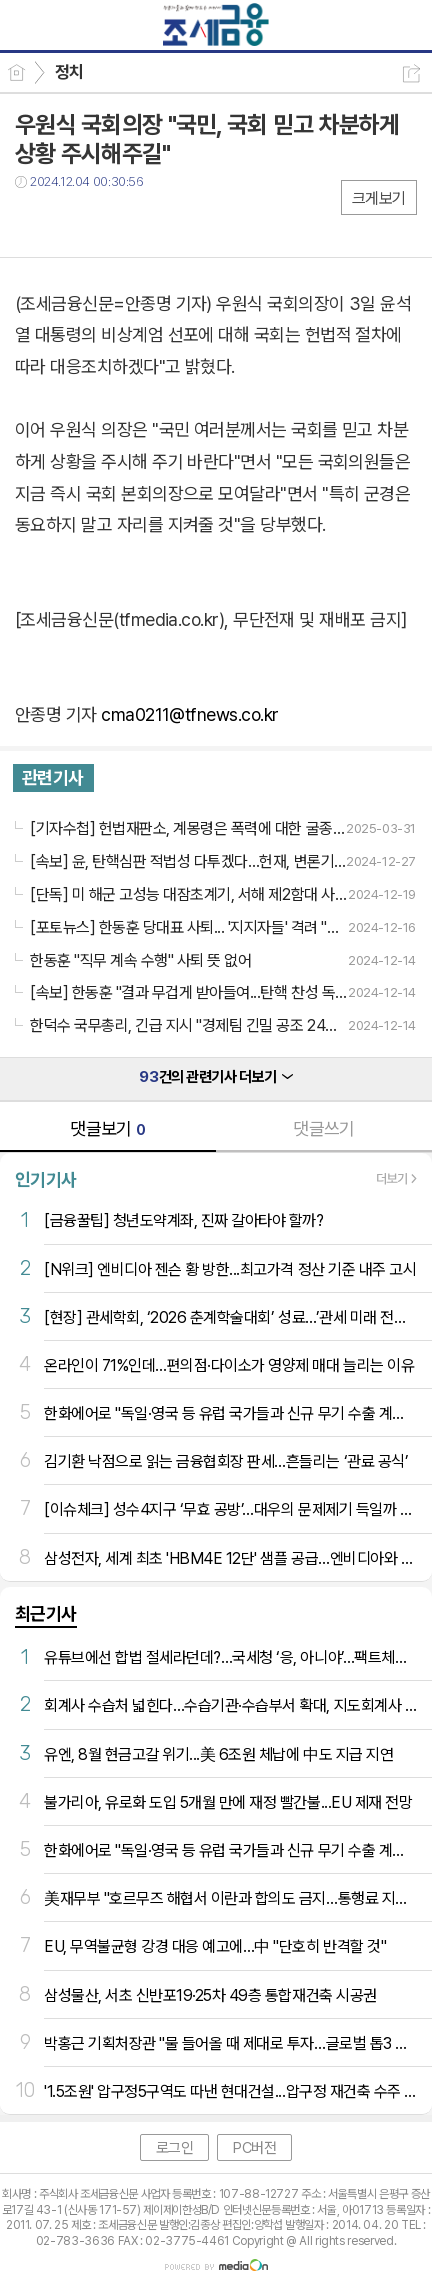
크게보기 (379, 198)
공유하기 (411, 73)
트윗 (72, 222)
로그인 (175, 2148)
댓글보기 (108, 1128)
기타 (152, 222)
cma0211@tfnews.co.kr (189, 714)
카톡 (112, 222)
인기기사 (46, 1179)
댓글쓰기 (324, 1128)
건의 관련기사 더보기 (215, 1077)
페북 (32, 222)
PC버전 (254, 2148)
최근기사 (46, 1613)
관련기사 (53, 777)
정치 (69, 72)
